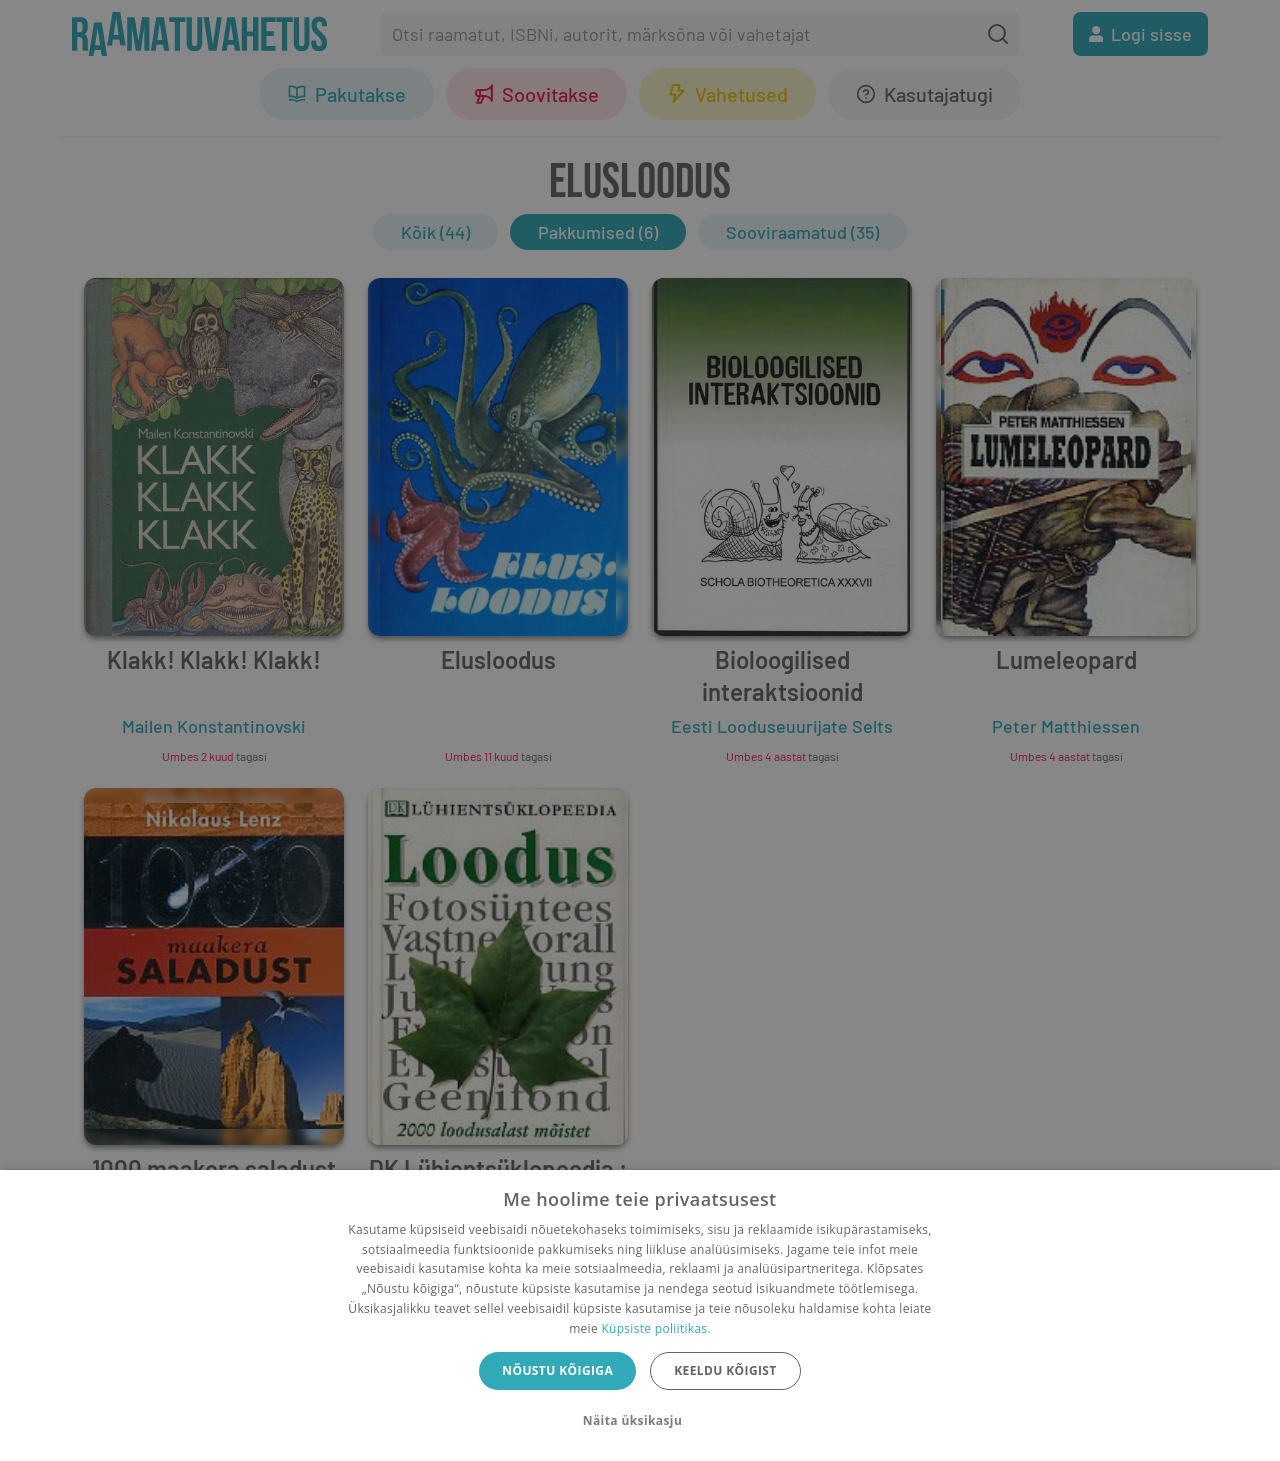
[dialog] (640, 1315)
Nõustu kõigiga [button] (557, 1370)
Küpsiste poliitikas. (655, 1328)
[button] (640, 1421)
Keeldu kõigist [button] (725, 1370)
